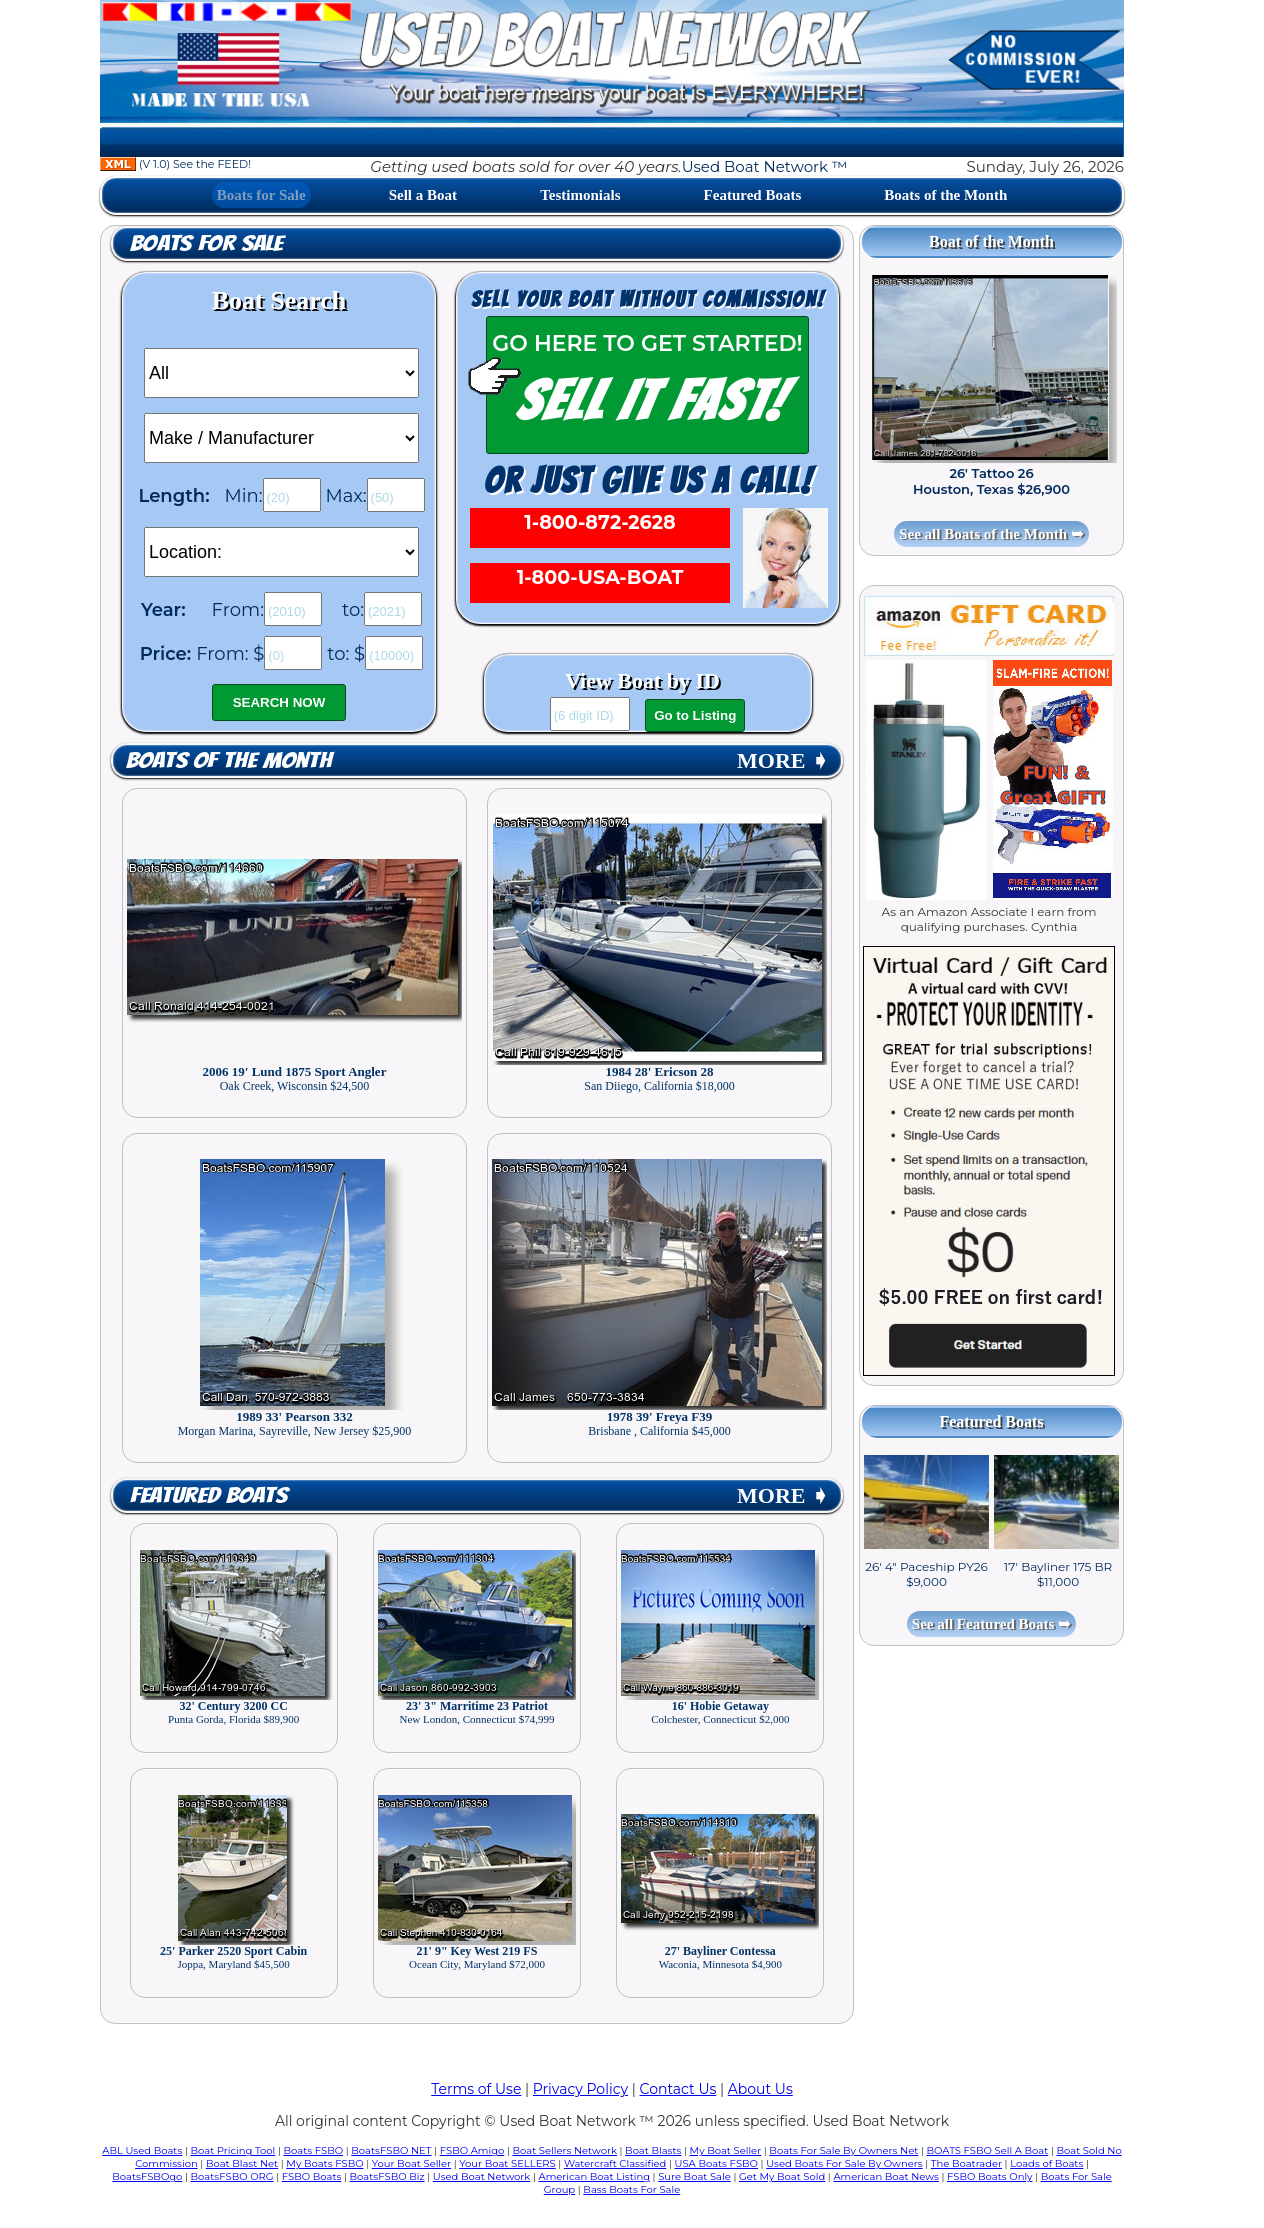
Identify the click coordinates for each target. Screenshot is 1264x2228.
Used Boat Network (482, 2176)
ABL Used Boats (142, 2150)
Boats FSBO (314, 2150)
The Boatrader (966, 2163)
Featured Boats (753, 195)
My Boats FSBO (324, 2163)
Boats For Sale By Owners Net (843, 2150)
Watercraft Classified (615, 2163)
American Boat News (885, 2176)
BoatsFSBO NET (391, 2150)
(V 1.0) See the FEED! (175, 164)
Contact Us (678, 2089)
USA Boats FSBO (716, 2163)
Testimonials (580, 195)
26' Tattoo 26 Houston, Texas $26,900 (991, 481)
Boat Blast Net (242, 2163)
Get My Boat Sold (782, 2176)
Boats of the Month (945, 195)
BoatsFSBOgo (147, 2176)
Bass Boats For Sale (631, 2189)
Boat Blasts (653, 2150)
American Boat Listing (594, 2176)
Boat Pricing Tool (232, 2150)
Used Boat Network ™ (765, 166)
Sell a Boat (423, 195)
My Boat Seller (726, 2150)
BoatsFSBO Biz (387, 2176)
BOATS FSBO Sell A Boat (988, 2150)
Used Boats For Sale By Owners (844, 2163)
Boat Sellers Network (564, 2150)
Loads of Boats (1046, 2163)
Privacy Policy (580, 2089)
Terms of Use (476, 2089)
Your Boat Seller (411, 2163)
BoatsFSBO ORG (232, 2176)
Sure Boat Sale (694, 2176)
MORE (783, 760)
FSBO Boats (312, 2176)
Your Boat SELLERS (507, 2163)
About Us (760, 2089)
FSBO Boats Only (989, 2176)
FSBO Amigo (472, 2150)
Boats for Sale (261, 195)
